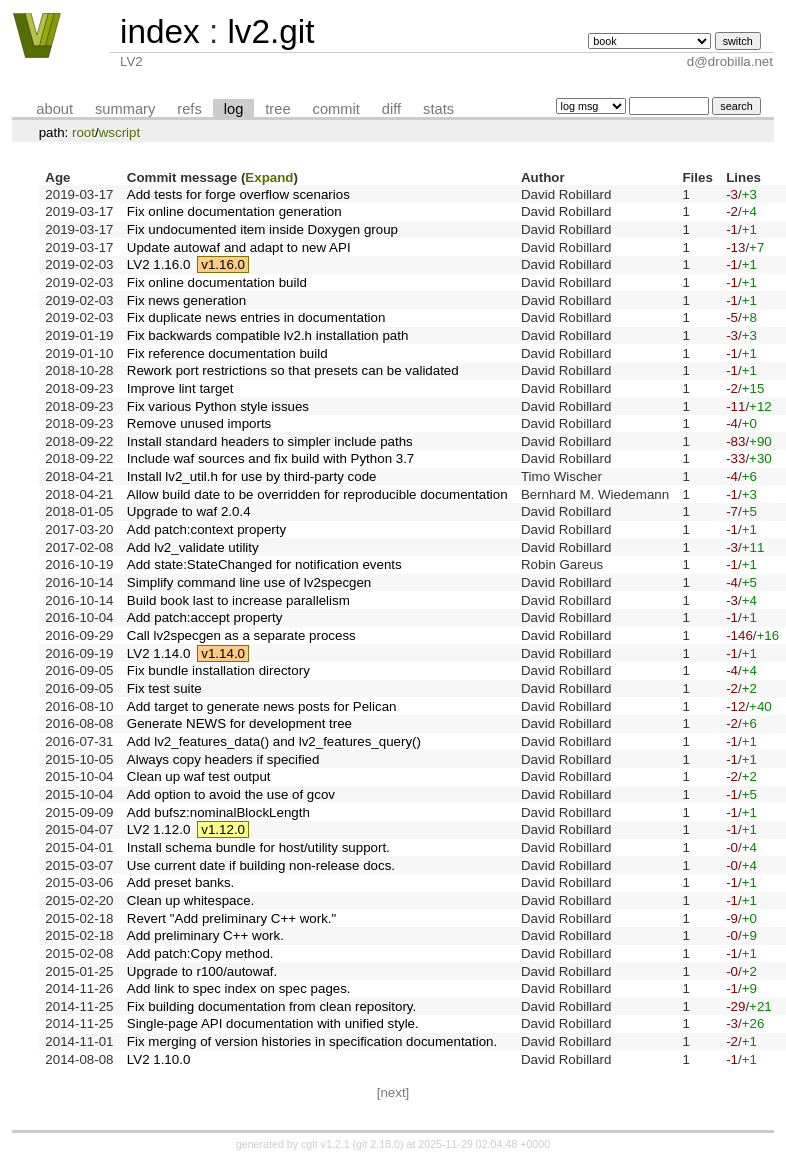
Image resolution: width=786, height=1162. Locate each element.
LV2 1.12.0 (158, 829)
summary (125, 109)
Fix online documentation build (217, 282)
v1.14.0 (223, 653)
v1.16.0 (223, 264)
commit (336, 109)
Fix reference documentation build (227, 353)
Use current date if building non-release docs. (261, 865)
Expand (269, 177)
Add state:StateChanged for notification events (264, 564)
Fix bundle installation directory (218, 670)
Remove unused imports (199, 423)
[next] (393, 1092)
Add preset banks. (180, 882)
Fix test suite (164, 688)
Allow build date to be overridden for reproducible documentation (317, 494)
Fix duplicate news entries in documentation (256, 317)
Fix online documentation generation (234, 211)
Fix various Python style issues (218, 406)
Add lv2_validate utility (193, 547)
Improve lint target (180, 388)
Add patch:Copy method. (200, 953)
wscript (119, 132)
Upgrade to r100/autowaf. (202, 971)
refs (189, 109)
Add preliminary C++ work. (205, 935)
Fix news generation (186, 300)
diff (391, 109)
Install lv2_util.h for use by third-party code (252, 476)
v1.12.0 (223, 829)
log (234, 109)
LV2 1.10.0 (158, 1059)
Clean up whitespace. (190, 900)
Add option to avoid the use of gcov (231, 794)
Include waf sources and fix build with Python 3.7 (270, 458)
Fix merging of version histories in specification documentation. (312, 1041)
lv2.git (270, 31)
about (54, 109)
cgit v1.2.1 (325, 1144)
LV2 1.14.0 (158, 653)
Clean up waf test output (199, 776)
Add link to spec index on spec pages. (239, 988)
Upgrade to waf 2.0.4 (189, 511)
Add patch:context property (206, 529)
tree (277, 109)
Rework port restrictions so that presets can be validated (293, 370)
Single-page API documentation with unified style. (273, 1023)
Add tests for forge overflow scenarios (238, 194)
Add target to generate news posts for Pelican (262, 706)
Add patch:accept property (205, 617)
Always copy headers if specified (223, 759)
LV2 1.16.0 (158, 264)
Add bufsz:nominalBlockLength (218, 812)
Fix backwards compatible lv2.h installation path (268, 335)
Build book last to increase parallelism (238, 600)
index (160, 31)
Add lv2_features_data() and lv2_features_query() (274, 741)
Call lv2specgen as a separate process (241, 635)
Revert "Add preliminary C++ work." (231, 918)
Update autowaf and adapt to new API (239, 247)
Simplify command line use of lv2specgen (249, 582)
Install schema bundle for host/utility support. (258, 847)
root (83, 132)
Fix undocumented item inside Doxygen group (262, 229)
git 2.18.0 (378, 1144)
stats (438, 109)
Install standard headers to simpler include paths (270, 441)
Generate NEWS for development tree (239, 723)
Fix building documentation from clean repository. (271, 1006)
